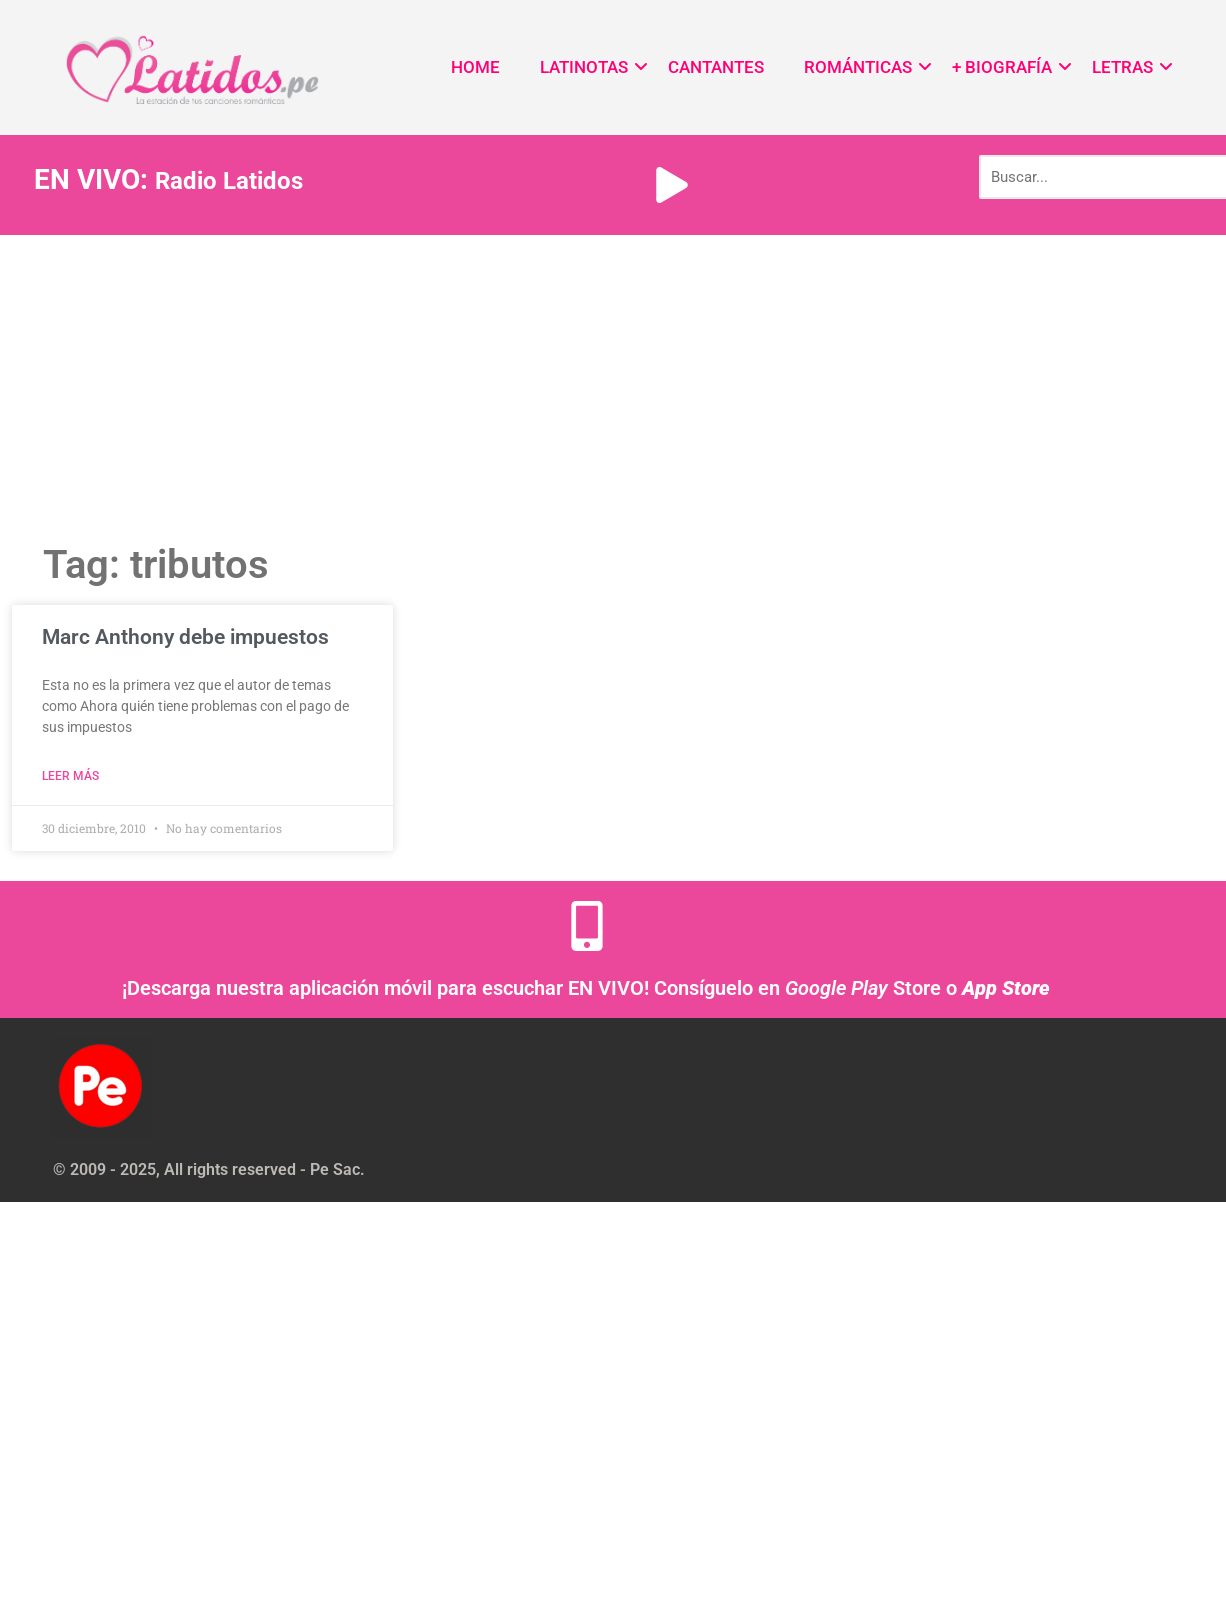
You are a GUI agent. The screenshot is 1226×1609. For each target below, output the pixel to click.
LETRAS (1122, 67)
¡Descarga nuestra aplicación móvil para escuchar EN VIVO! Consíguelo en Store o (586, 988)
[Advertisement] (613, 385)
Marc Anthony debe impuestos (185, 637)
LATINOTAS (584, 67)
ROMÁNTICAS (858, 67)
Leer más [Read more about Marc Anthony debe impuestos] (70, 776)
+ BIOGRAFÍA (1002, 67)
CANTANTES (716, 67)
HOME (475, 67)
